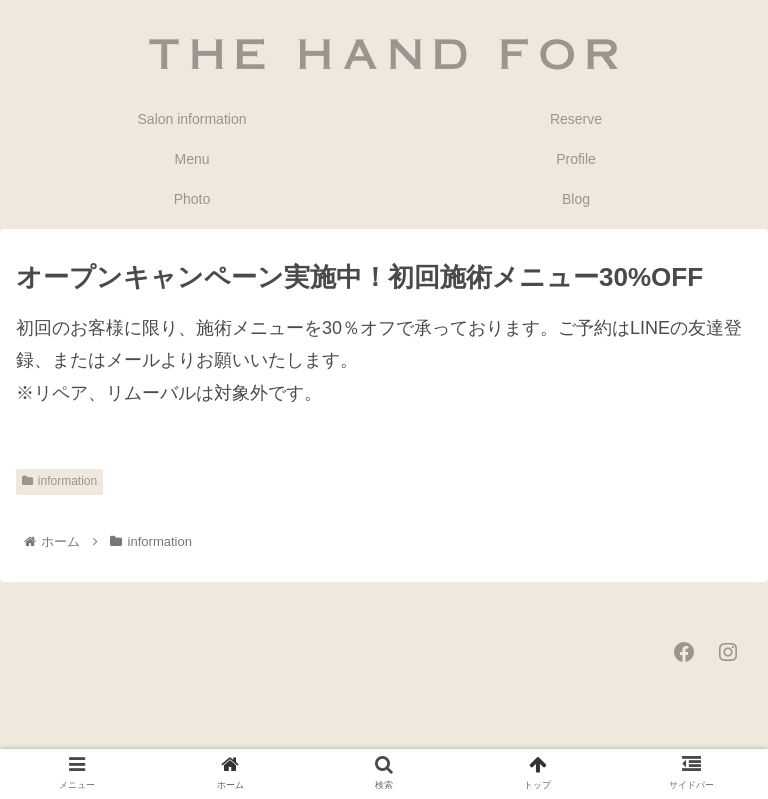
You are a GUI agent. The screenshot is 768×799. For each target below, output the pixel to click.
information (59, 481)
